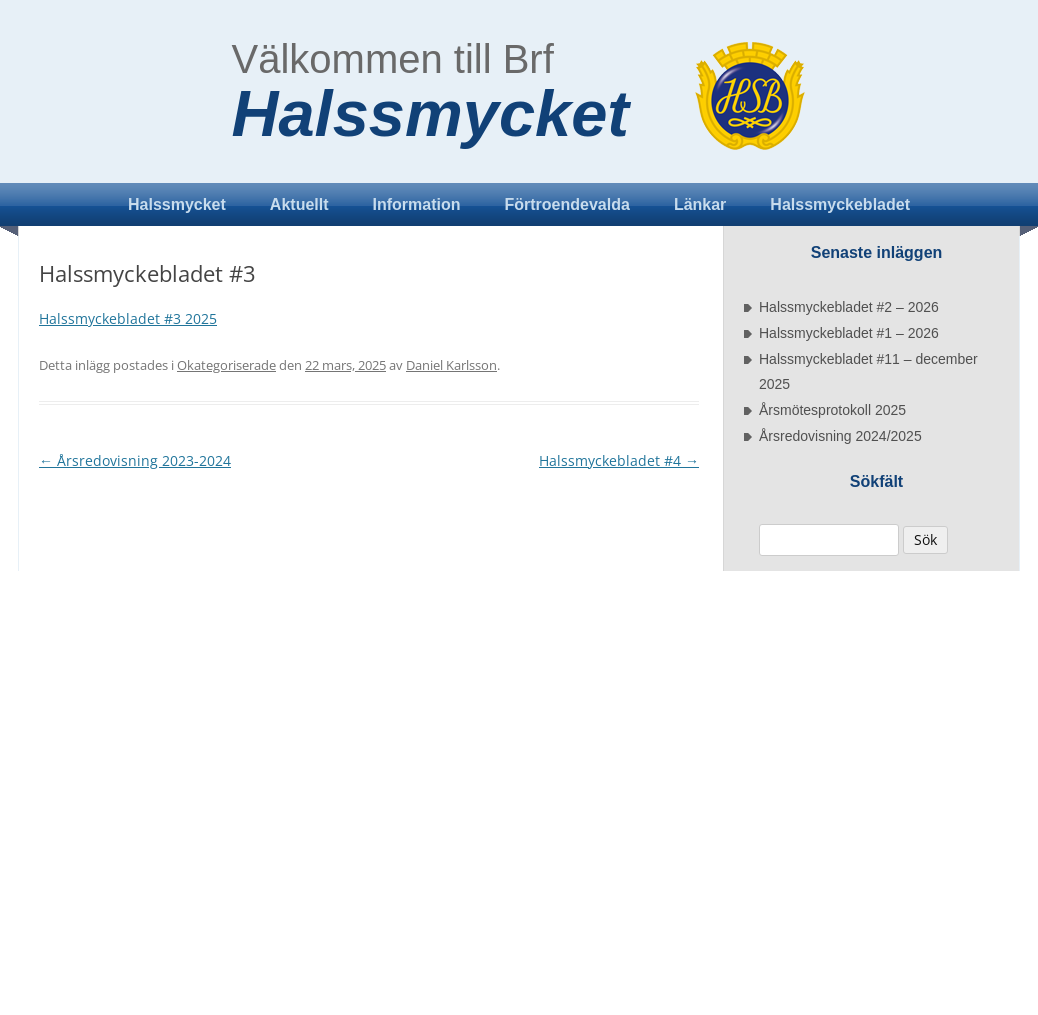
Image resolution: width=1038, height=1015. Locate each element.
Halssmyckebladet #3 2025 (128, 318)
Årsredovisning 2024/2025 (840, 436)
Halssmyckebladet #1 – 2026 (849, 333)
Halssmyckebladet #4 (619, 460)
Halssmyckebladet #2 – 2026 (849, 307)
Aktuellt (299, 204)
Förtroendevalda (567, 204)
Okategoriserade (226, 365)
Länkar (700, 204)
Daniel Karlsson (451, 365)
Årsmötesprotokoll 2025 (832, 410)
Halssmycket (431, 114)
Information (417, 204)
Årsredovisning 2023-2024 (135, 460)
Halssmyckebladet (840, 204)
